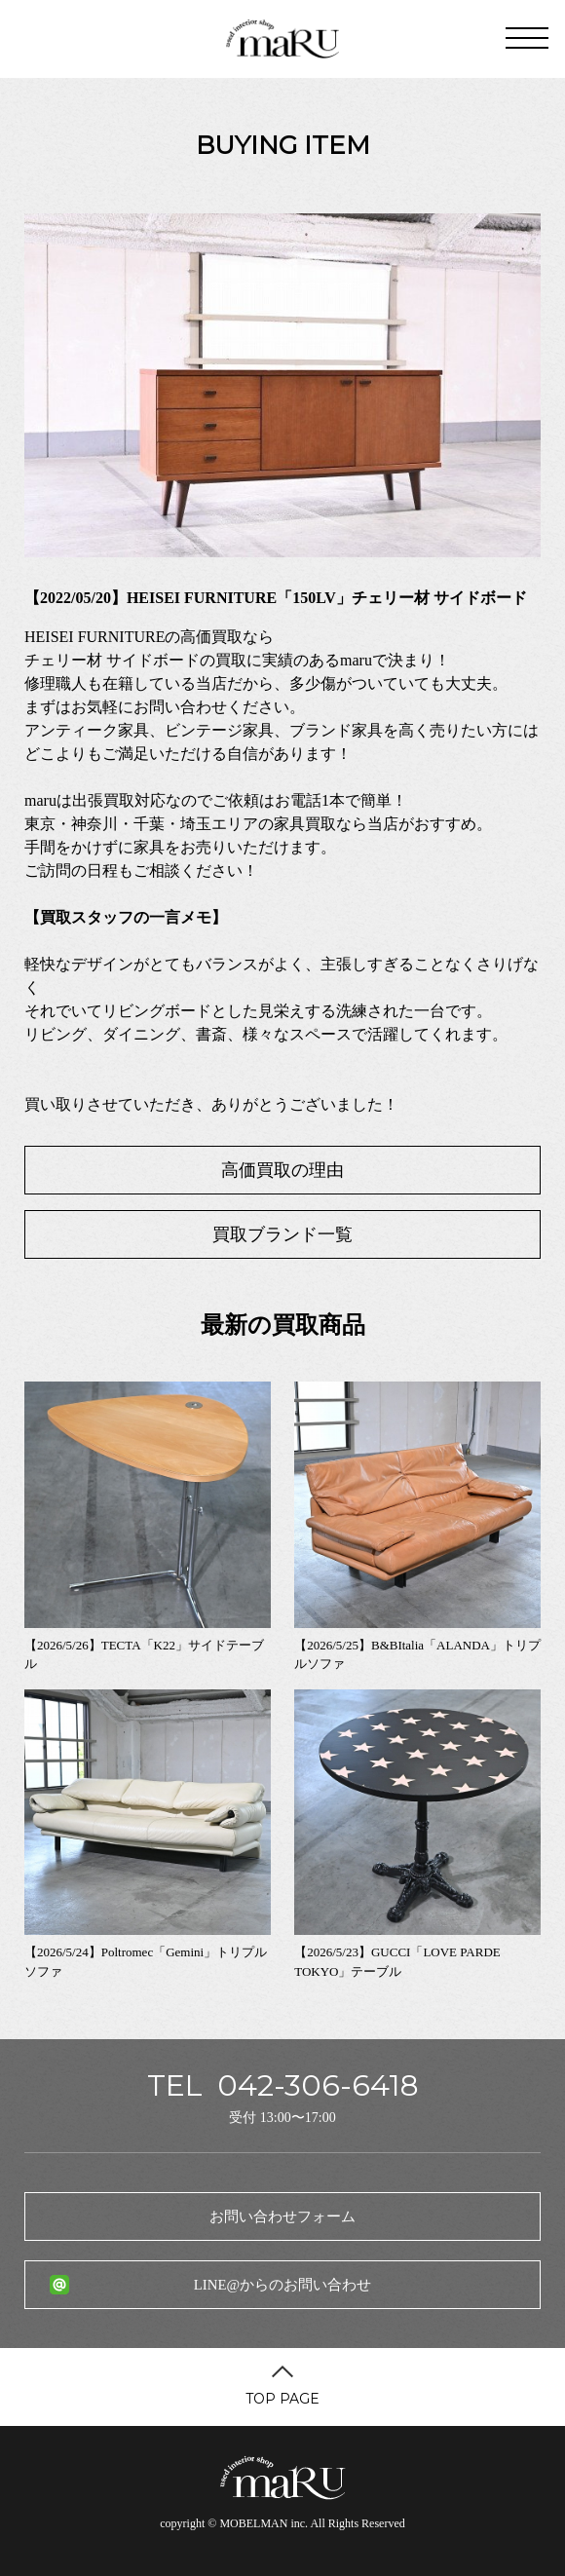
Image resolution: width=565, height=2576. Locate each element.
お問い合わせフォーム (282, 2216)
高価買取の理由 (282, 1170)
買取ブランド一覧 (282, 1234)
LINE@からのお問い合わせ (282, 2284)
